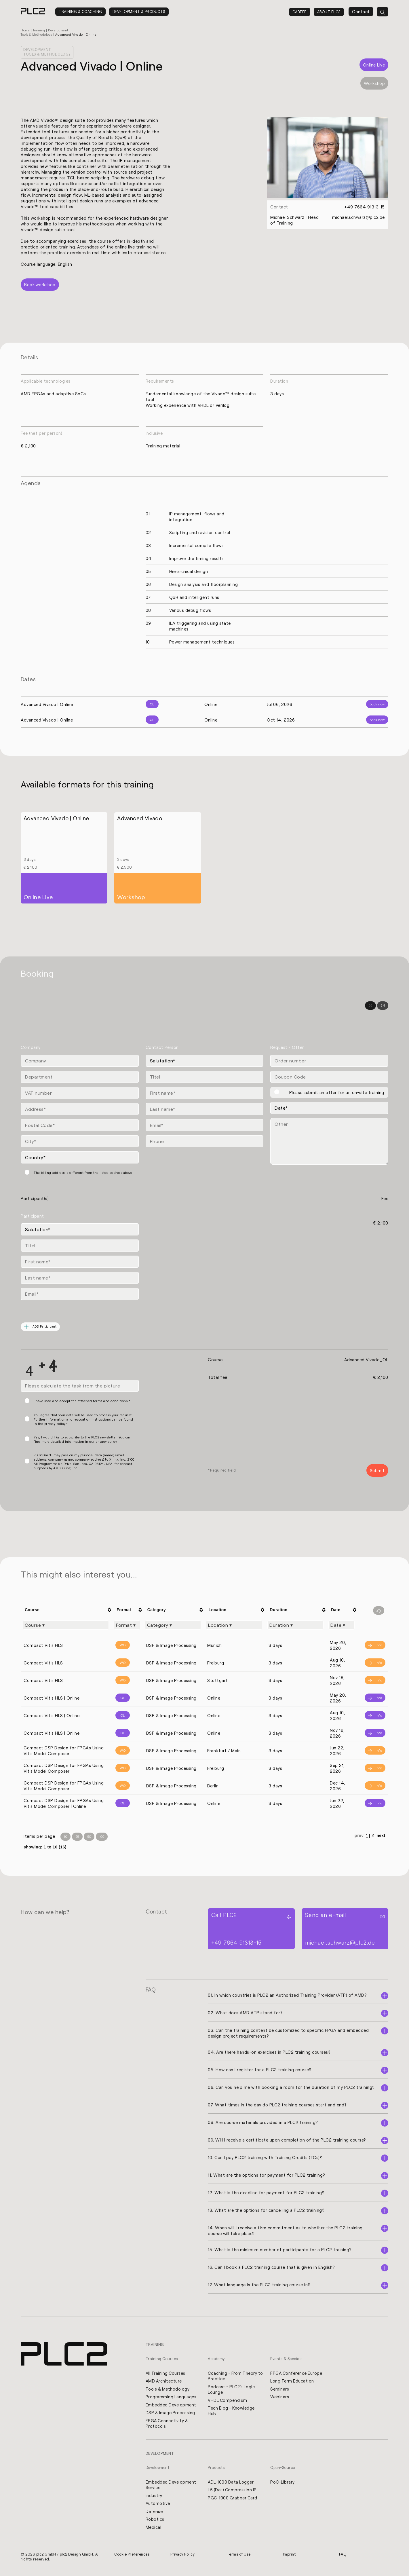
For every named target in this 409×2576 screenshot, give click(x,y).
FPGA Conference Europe (296, 2373)
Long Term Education (292, 2382)
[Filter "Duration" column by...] (295, 1625)
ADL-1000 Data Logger (231, 2483)
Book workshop (40, 284)
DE (370, 1006)
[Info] (373, 1645)
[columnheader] (67, 1610)
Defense (154, 2513)
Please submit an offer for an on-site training (336, 1092)
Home (25, 30)
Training (40, 30)
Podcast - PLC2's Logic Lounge (232, 2390)
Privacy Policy (182, 2557)
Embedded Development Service (171, 2486)
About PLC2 (328, 12)
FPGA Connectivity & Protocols (167, 2425)
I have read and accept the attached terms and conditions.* (82, 1401)
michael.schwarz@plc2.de (358, 217)
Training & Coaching (80, 11)
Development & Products (139, 11)
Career (299, 12)
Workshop (374, 83)
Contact (361, 11)
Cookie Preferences (132, 2557)
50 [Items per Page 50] (89, 1837)
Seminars (279, 2390)
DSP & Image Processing (171, 2414)
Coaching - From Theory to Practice (233, 2376)
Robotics (155, 2521)
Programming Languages (171, 2398)
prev (359, 1836)
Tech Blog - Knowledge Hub (232, 2412)
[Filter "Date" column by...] (341, 1625)
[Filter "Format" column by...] (127, 1625)
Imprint (289, 2557)
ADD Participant (40, 1327)
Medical (153, 2530)
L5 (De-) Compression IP (233, 2492)
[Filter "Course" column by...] (66, 1625)
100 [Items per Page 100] (101, 1837)
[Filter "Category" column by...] (173, 1625)
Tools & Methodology (168, 2390)
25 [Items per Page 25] (77, 1837)
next (380, 1836)
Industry (154, 2497)
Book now (377, 704)
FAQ (343, 2557)
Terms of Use (239, 2557)
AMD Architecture (164, 2382)
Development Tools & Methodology (48, 52)
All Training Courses (166, 2373)
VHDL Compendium (228, 2401)
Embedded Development (171, 2406)
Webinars (279, 2398)
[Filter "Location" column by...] (234, 1625)
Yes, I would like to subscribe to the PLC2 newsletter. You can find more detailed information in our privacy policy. (82, 1440)
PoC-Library (282, 2483)
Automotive (158, 2505)
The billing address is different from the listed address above (83, 1173)
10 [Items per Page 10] (65, 1837)
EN (383, 1006)
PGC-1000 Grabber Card (233, 2500)
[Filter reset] (378, 1611)
